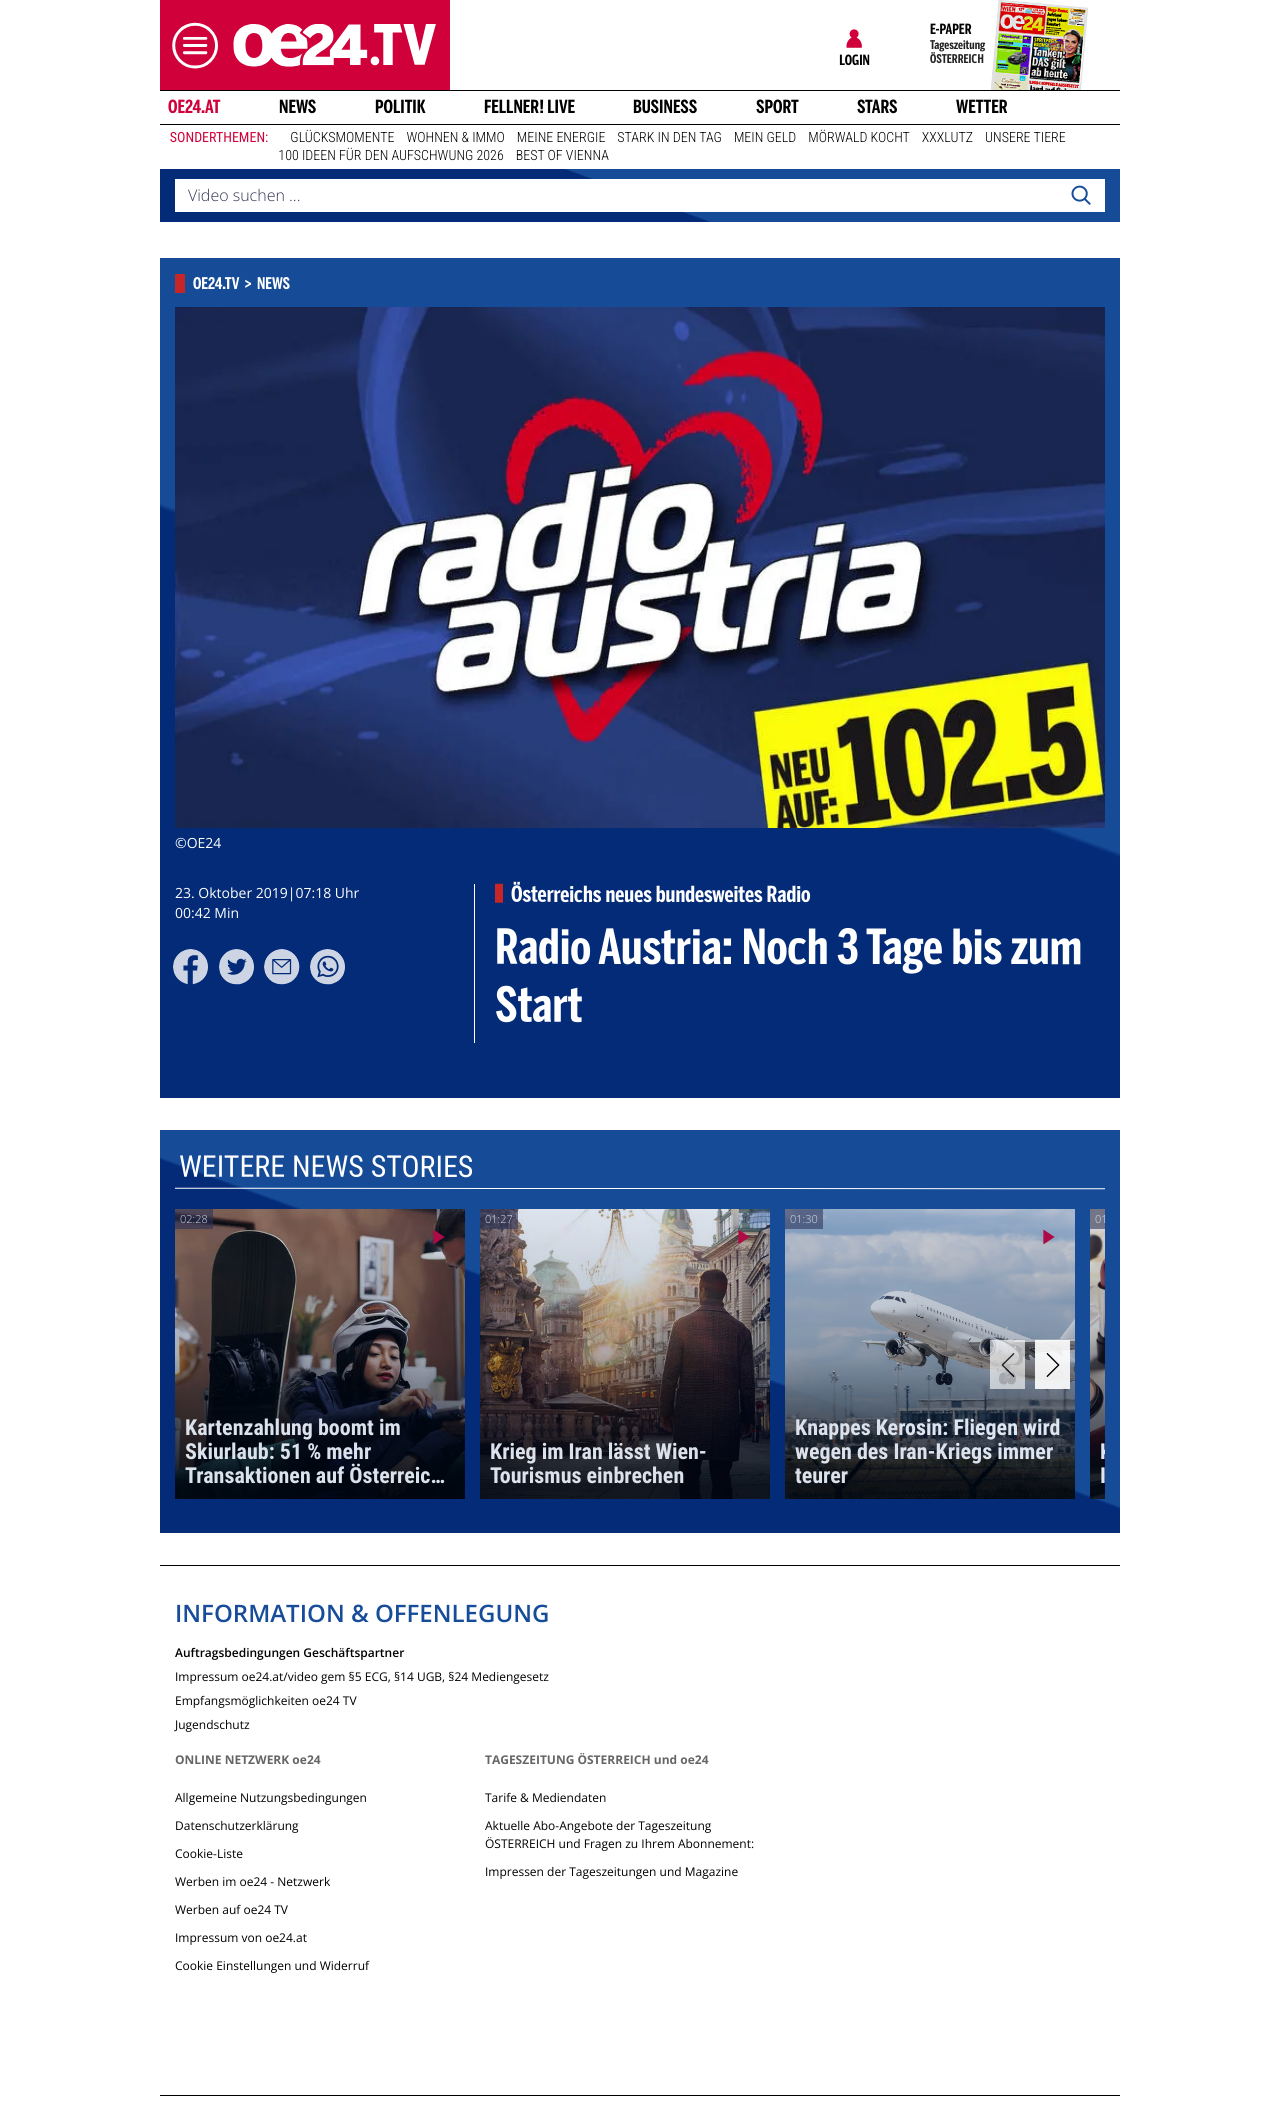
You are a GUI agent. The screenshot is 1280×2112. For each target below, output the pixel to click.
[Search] (1081, 196)
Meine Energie (561, 138)
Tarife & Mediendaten (545, 1797)
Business (665, 107)
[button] (190, 45)
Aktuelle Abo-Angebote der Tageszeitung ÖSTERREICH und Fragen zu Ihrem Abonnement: (619, 1834)
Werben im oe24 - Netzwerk (252, 1881)
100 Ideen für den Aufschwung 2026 (390, 156)
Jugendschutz (212, 1723)
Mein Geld (765, 138)
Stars (877, 107)
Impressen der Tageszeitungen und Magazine (611, 1871)
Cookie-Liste (209, 1853)
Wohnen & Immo (455, 138)
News (297, 107)
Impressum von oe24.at (241, 1937)
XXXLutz (947, 138)
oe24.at (194, 107)
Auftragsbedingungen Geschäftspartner (289, 1651)
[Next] (1052, 1364)
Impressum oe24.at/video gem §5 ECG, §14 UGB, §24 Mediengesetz (362, 1675)
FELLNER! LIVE (529, 107)
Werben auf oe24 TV (231, 1909)
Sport (777, 107)
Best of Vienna (562, 156)
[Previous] (1007, 1364)
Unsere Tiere (1025, 138)
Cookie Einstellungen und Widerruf (272, 1965)
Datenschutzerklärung (237, 1825)
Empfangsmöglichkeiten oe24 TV (266, 1699)
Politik (400, 107)
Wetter (982, 107)
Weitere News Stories (326, 1167)
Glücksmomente (342, 138)
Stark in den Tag (669, 138)
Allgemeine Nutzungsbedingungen (271, 1797)
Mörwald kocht (859, 138)
